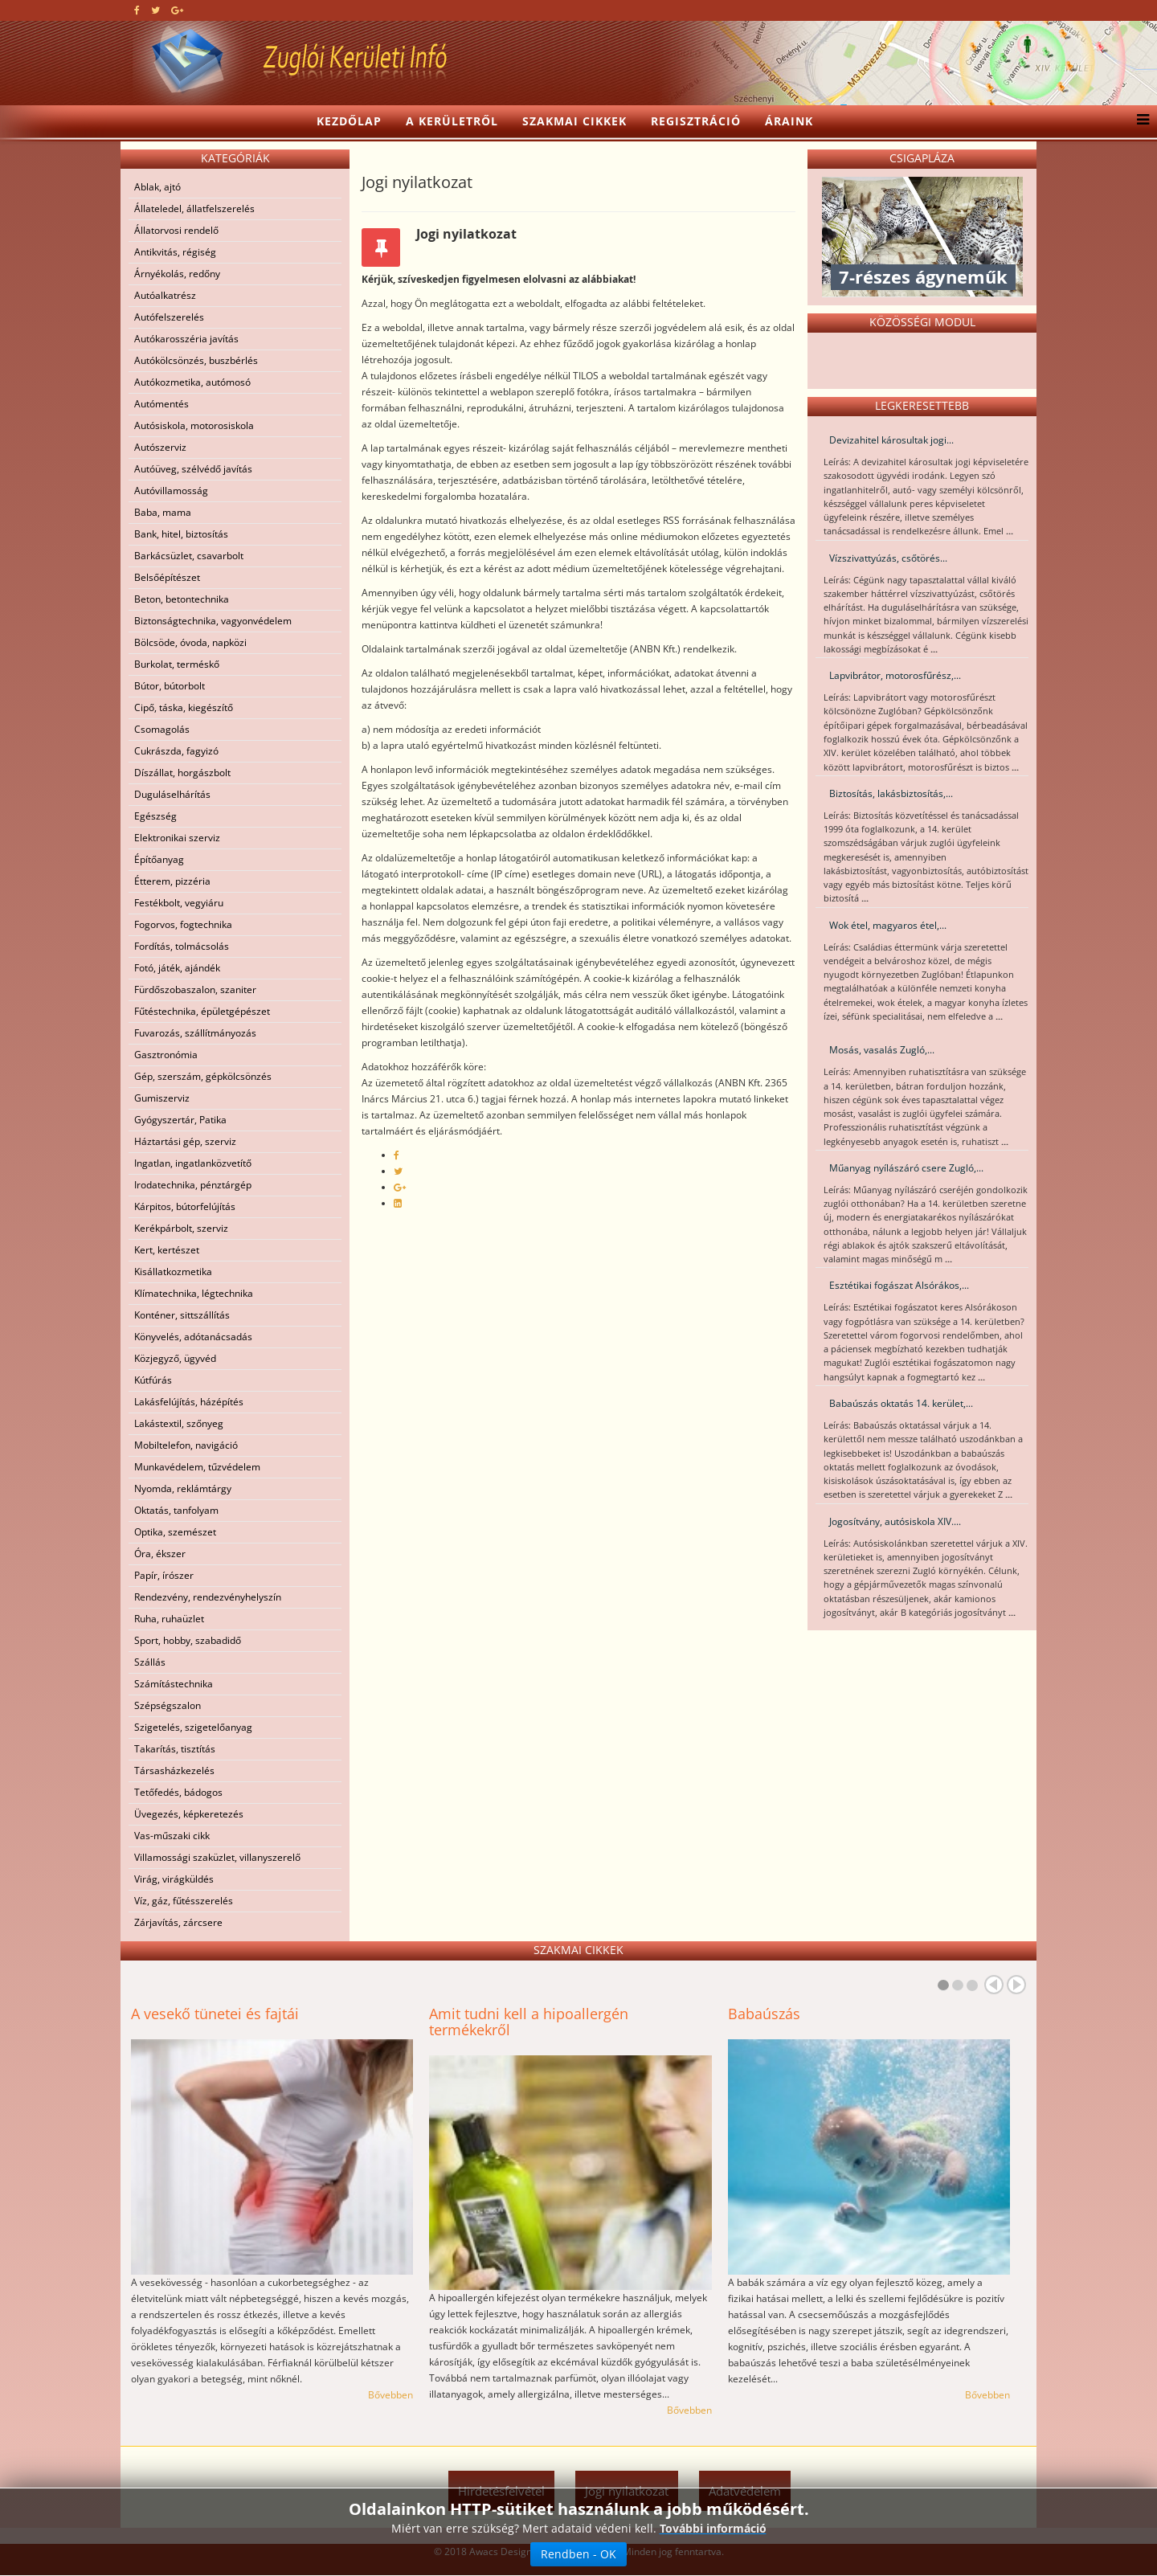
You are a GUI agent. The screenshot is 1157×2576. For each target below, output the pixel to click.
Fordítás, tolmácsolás (181, 946)
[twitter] (155, 10)
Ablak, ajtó (157, 187)
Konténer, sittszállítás (182, 1315)
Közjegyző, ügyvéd (175, 1358)
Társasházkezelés (174, 1770)
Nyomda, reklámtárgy (182, 1488)
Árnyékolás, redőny (177, 273)
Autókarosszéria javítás (186, 339)
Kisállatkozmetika (173, 1271)
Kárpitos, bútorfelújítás (184, 1206)
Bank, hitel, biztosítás (181, 534)
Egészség (155, 816)
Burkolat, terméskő (176, 664)
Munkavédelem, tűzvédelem (197, 1467)
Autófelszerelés (169, 317)
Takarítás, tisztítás (174, 1749)
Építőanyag (159, 859)
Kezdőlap (349, 121)
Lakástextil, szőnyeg (178, 1423)
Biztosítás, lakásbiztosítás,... (891, 793)
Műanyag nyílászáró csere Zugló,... (906, 1168)
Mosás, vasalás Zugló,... (881, 1050)
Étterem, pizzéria (172, 881)
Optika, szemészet (175, 1532)
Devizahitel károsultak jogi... (891, 440)
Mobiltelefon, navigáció (186, 1445)
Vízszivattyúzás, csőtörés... (888, 558)
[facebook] (137, 10)
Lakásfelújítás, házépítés (188, 1402)
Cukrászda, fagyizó (176, 751)
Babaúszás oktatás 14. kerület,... (901, 1403)
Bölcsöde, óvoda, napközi (190, 642)
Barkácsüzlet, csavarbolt (188, 555)
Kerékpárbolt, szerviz (181, 1228)
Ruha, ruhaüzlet (169, 1618)
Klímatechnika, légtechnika (193, 1293)
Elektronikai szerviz (177, 837)
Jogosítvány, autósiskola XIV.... (895, 1521)
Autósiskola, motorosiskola (194, 425)
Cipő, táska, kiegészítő (183, 707)
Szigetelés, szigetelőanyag (193, 1727)
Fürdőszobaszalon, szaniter (195, 989)
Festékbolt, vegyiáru (178, 903)
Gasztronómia (166, 1054)
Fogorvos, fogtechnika (183, 924)
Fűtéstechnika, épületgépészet (202, 1011)
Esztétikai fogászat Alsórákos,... (899, 1285)
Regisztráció (696, 121)
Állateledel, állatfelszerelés (194, 208)
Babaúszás (764, 2013)
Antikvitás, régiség (175, 252)
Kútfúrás (153, 1380)
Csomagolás (162, 729)
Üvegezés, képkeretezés (188, 1814)
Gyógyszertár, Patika (180, 1119)
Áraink (789, 121)
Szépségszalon (167, 1705)
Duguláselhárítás (172, 794)
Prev (994, 1984)
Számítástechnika (173, 1684)
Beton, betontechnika (181, 599)
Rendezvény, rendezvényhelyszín (207, 1597)
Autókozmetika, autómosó (192, 382)
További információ (713, 2529)
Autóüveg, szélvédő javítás (193, 469)
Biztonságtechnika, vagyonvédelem (213, 621)
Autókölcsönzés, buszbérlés (196, 360)
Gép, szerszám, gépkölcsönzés (203, 1076)
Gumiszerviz (162, 1098)
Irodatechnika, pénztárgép (192, 1185)
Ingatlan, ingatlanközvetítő (192, 1163)
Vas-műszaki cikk (172, 1835)
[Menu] (1139, 121)
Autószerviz (160, 447)
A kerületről (452, 121)
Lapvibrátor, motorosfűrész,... (895, 675)
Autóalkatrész (165, 295)
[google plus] (177, 10)
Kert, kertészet (166, 1250)
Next (1016, 1984)
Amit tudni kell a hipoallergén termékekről (528, 2021)
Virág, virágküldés (174, 1879)
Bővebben (390, 2395)
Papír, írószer (164, 1575)
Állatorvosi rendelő (176, 230)
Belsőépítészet (167, 577)
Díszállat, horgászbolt (182, 772)
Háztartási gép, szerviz (185, 1141)
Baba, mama (162, 512)
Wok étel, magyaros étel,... (887, 925)
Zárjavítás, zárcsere (178, 1922)
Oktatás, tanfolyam (176, 1510)
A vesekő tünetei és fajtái (215, 2013)
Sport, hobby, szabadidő (187, 1640)
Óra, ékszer (160, 1553)
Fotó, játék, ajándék (177, 968)
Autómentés (161, 404)
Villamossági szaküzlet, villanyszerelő (217, 1857)
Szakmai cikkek (574, 121)
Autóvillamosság (171, 490)
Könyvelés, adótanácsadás (193, 1336)
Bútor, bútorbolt (169, 686)
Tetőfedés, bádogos (178, 1792)
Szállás (150, 1662)
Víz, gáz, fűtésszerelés (183, 1900)
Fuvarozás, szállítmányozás (195, 1033)
